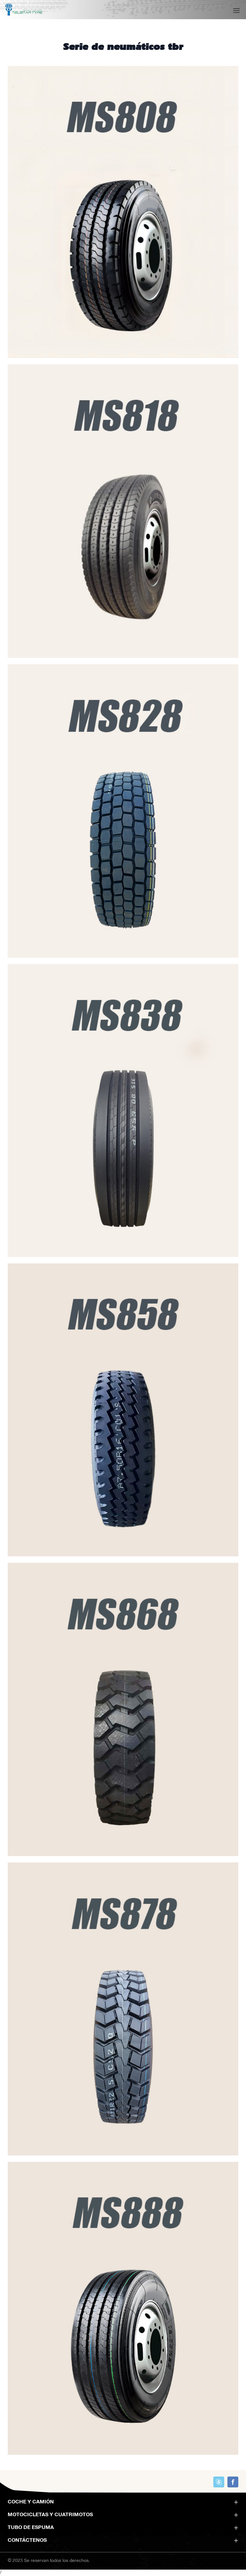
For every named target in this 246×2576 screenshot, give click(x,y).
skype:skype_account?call (218, 2482)
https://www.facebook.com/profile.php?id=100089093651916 (232, 2482)
